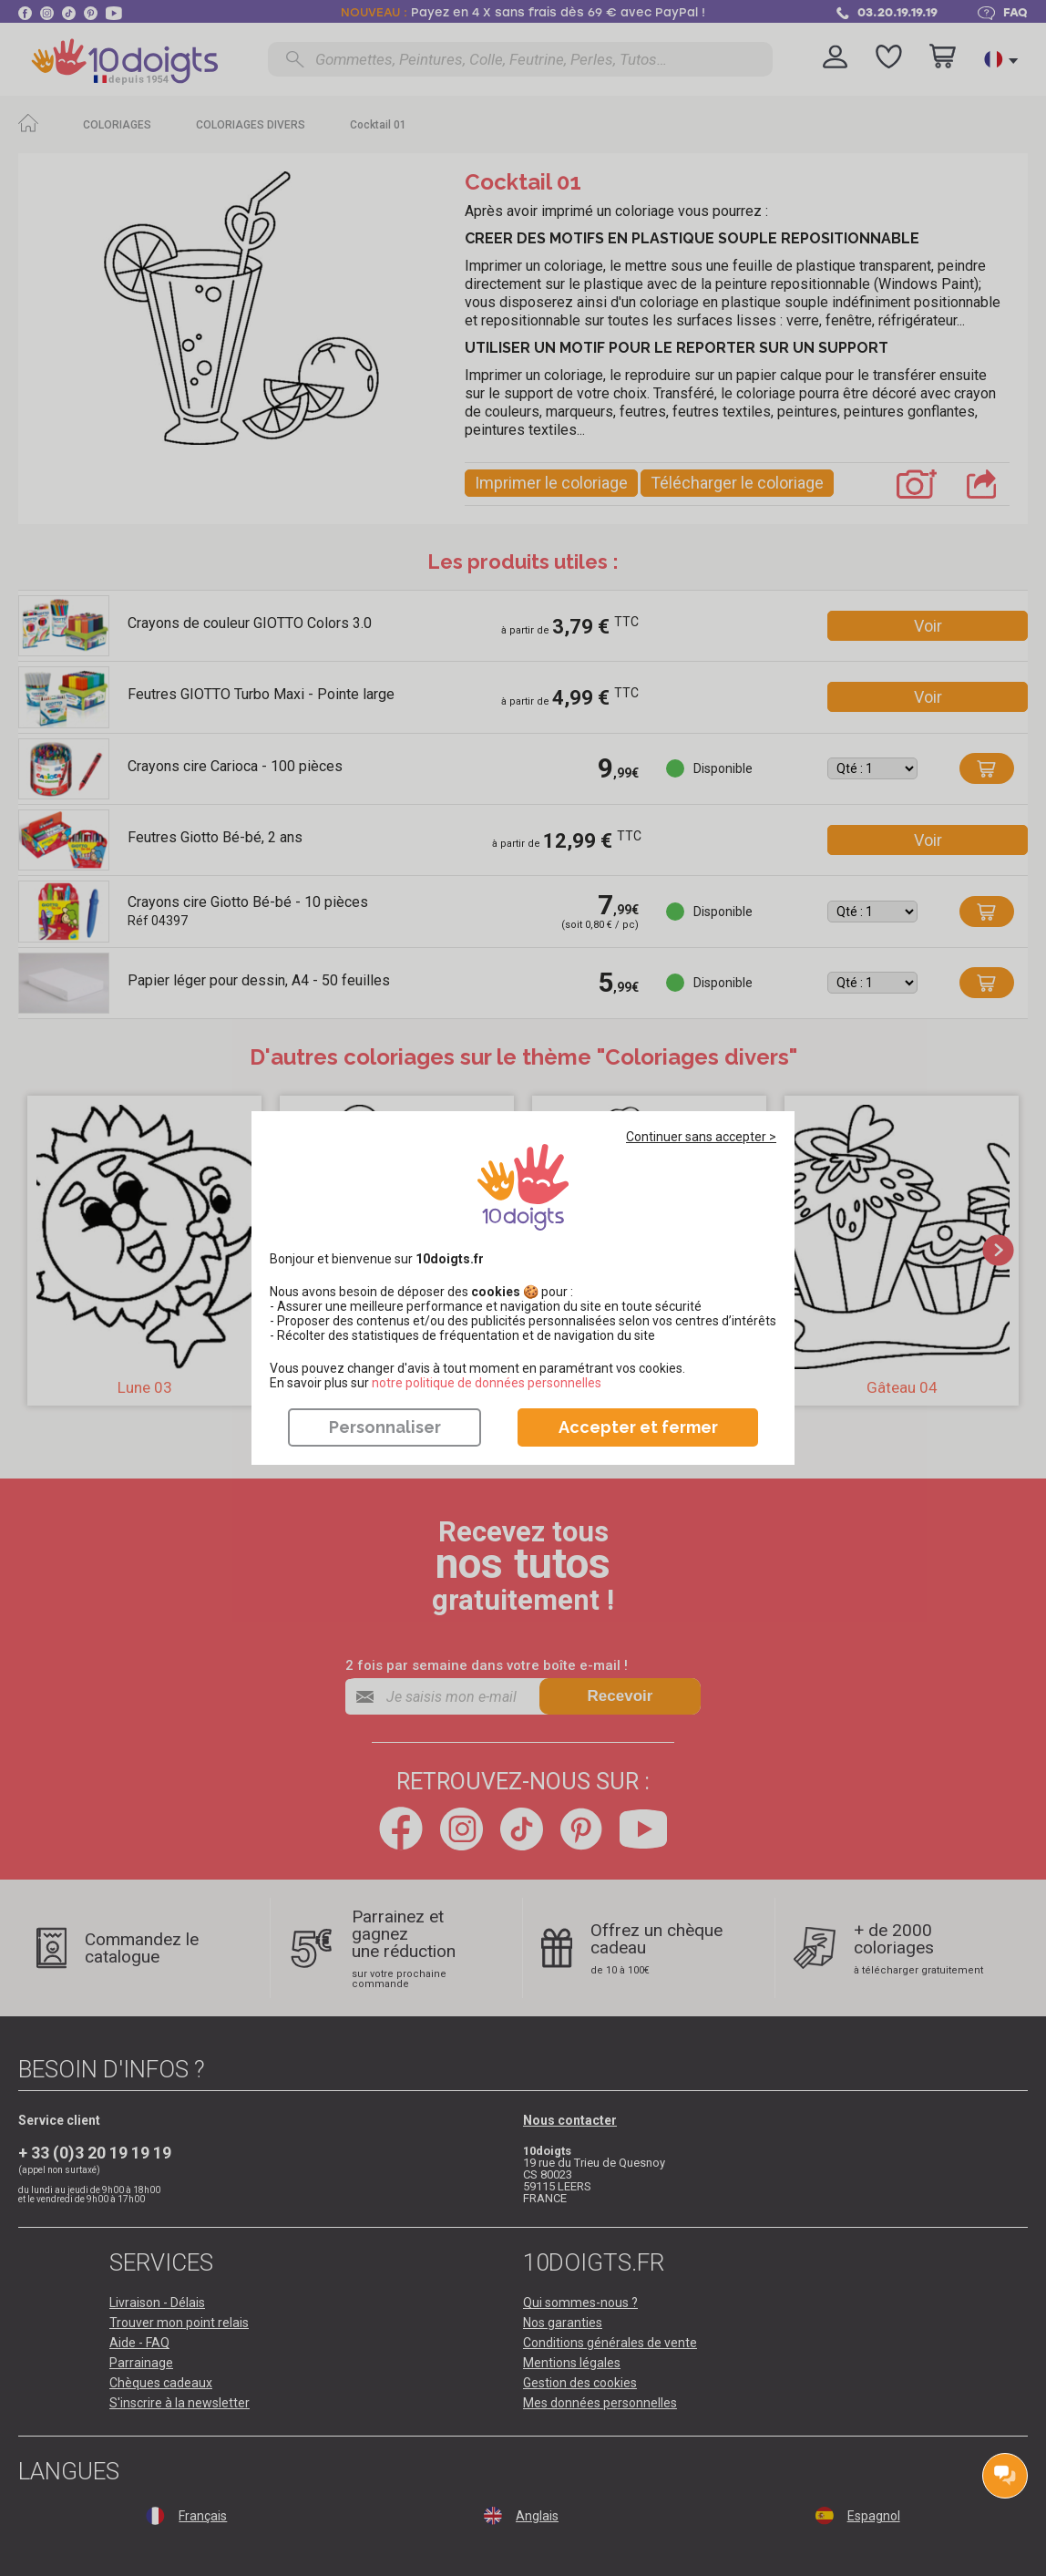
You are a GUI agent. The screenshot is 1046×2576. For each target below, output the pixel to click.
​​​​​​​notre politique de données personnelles (486, 1383)
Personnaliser (385, 1427)
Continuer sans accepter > (701, 1136)
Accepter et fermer (638, 1427)
